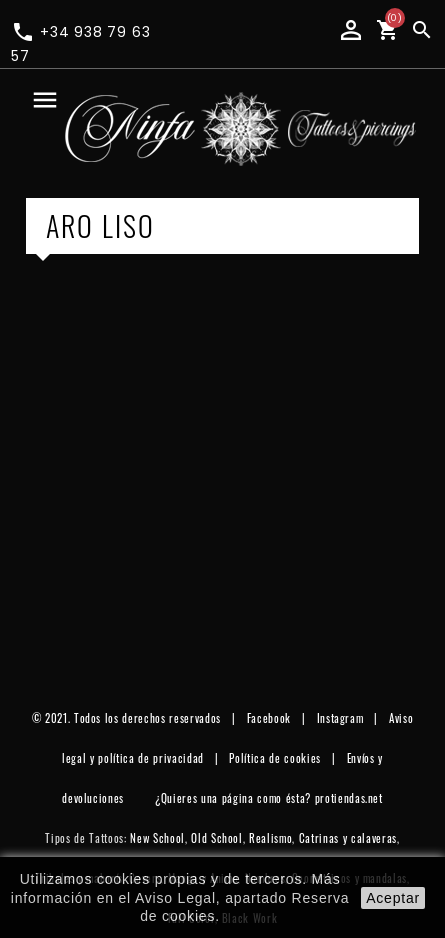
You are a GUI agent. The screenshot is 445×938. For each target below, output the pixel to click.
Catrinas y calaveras (348, 838)
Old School (217, 838)
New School (157, 838)
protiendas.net (349, 798)
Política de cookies (275, 758)
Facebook (269, 718)
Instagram (340, 718)
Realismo (270, 838)
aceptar (393, 898)
